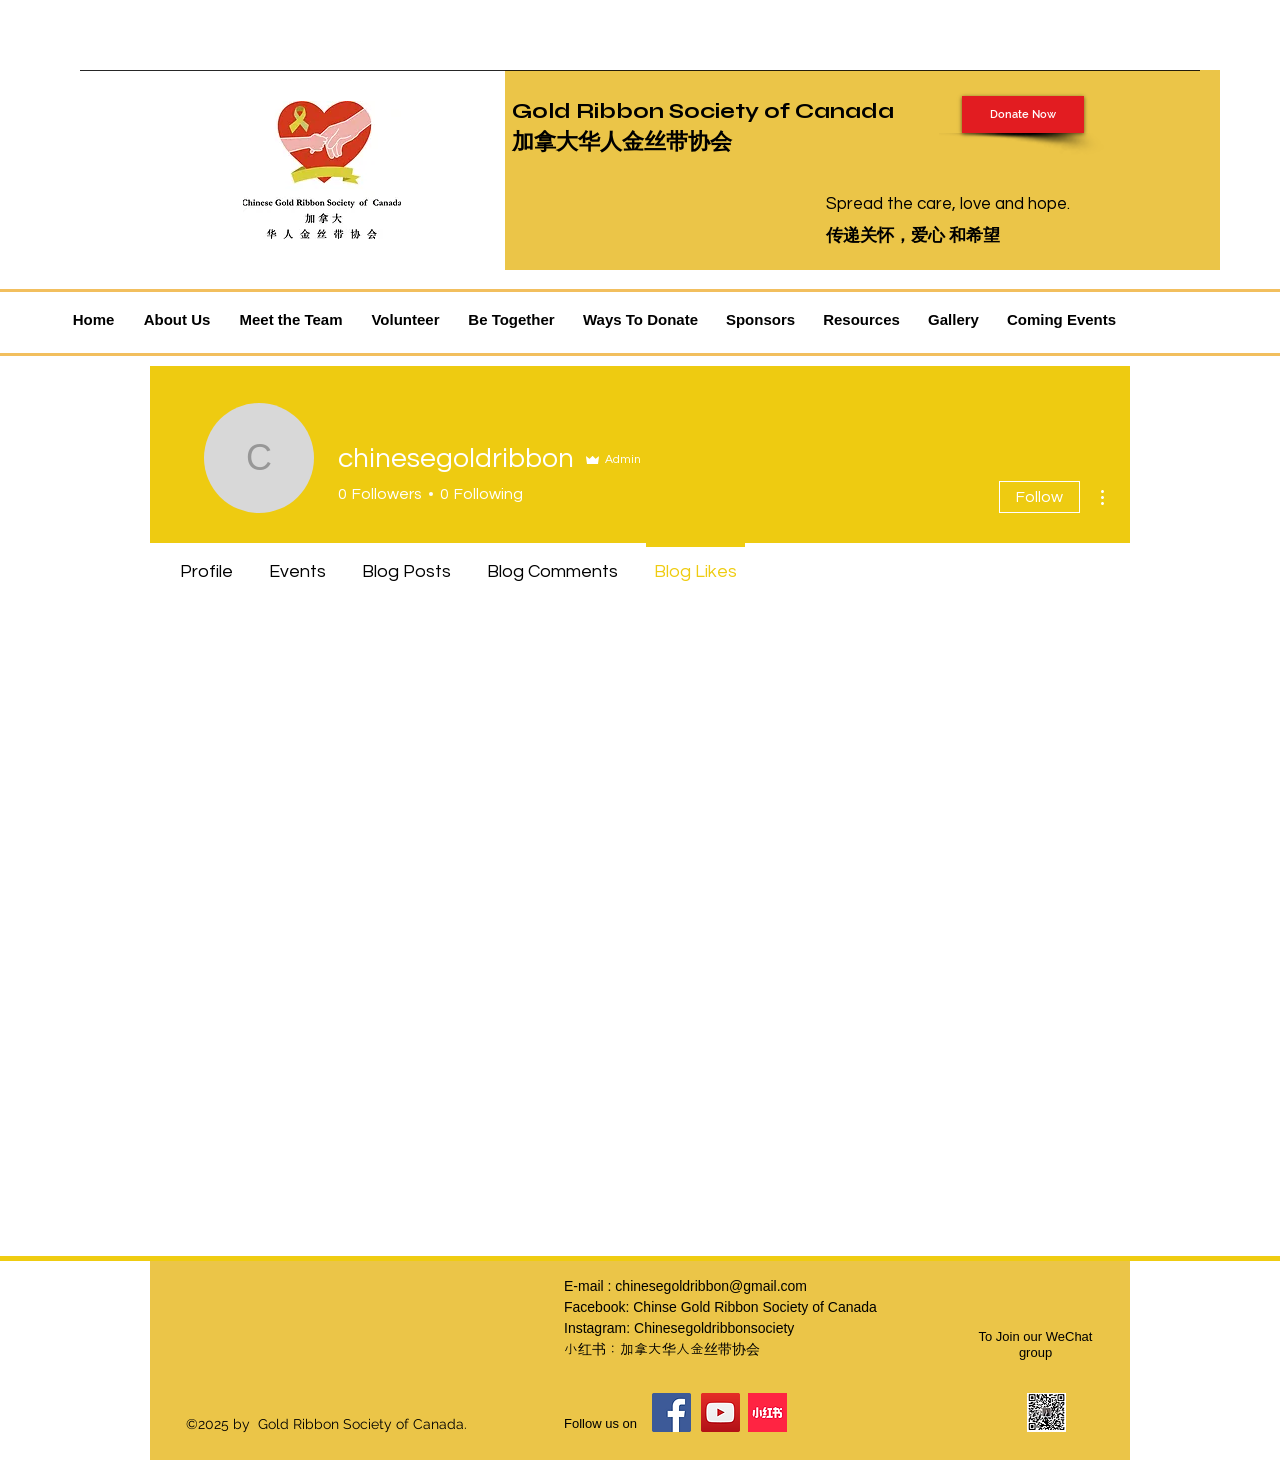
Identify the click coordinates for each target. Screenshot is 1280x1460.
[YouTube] (720, 1412)
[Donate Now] (1023, 114)
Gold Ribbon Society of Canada (703, 111)
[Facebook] (671, 1412)
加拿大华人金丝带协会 (622, 142)
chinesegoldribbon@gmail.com (711, 1286)
